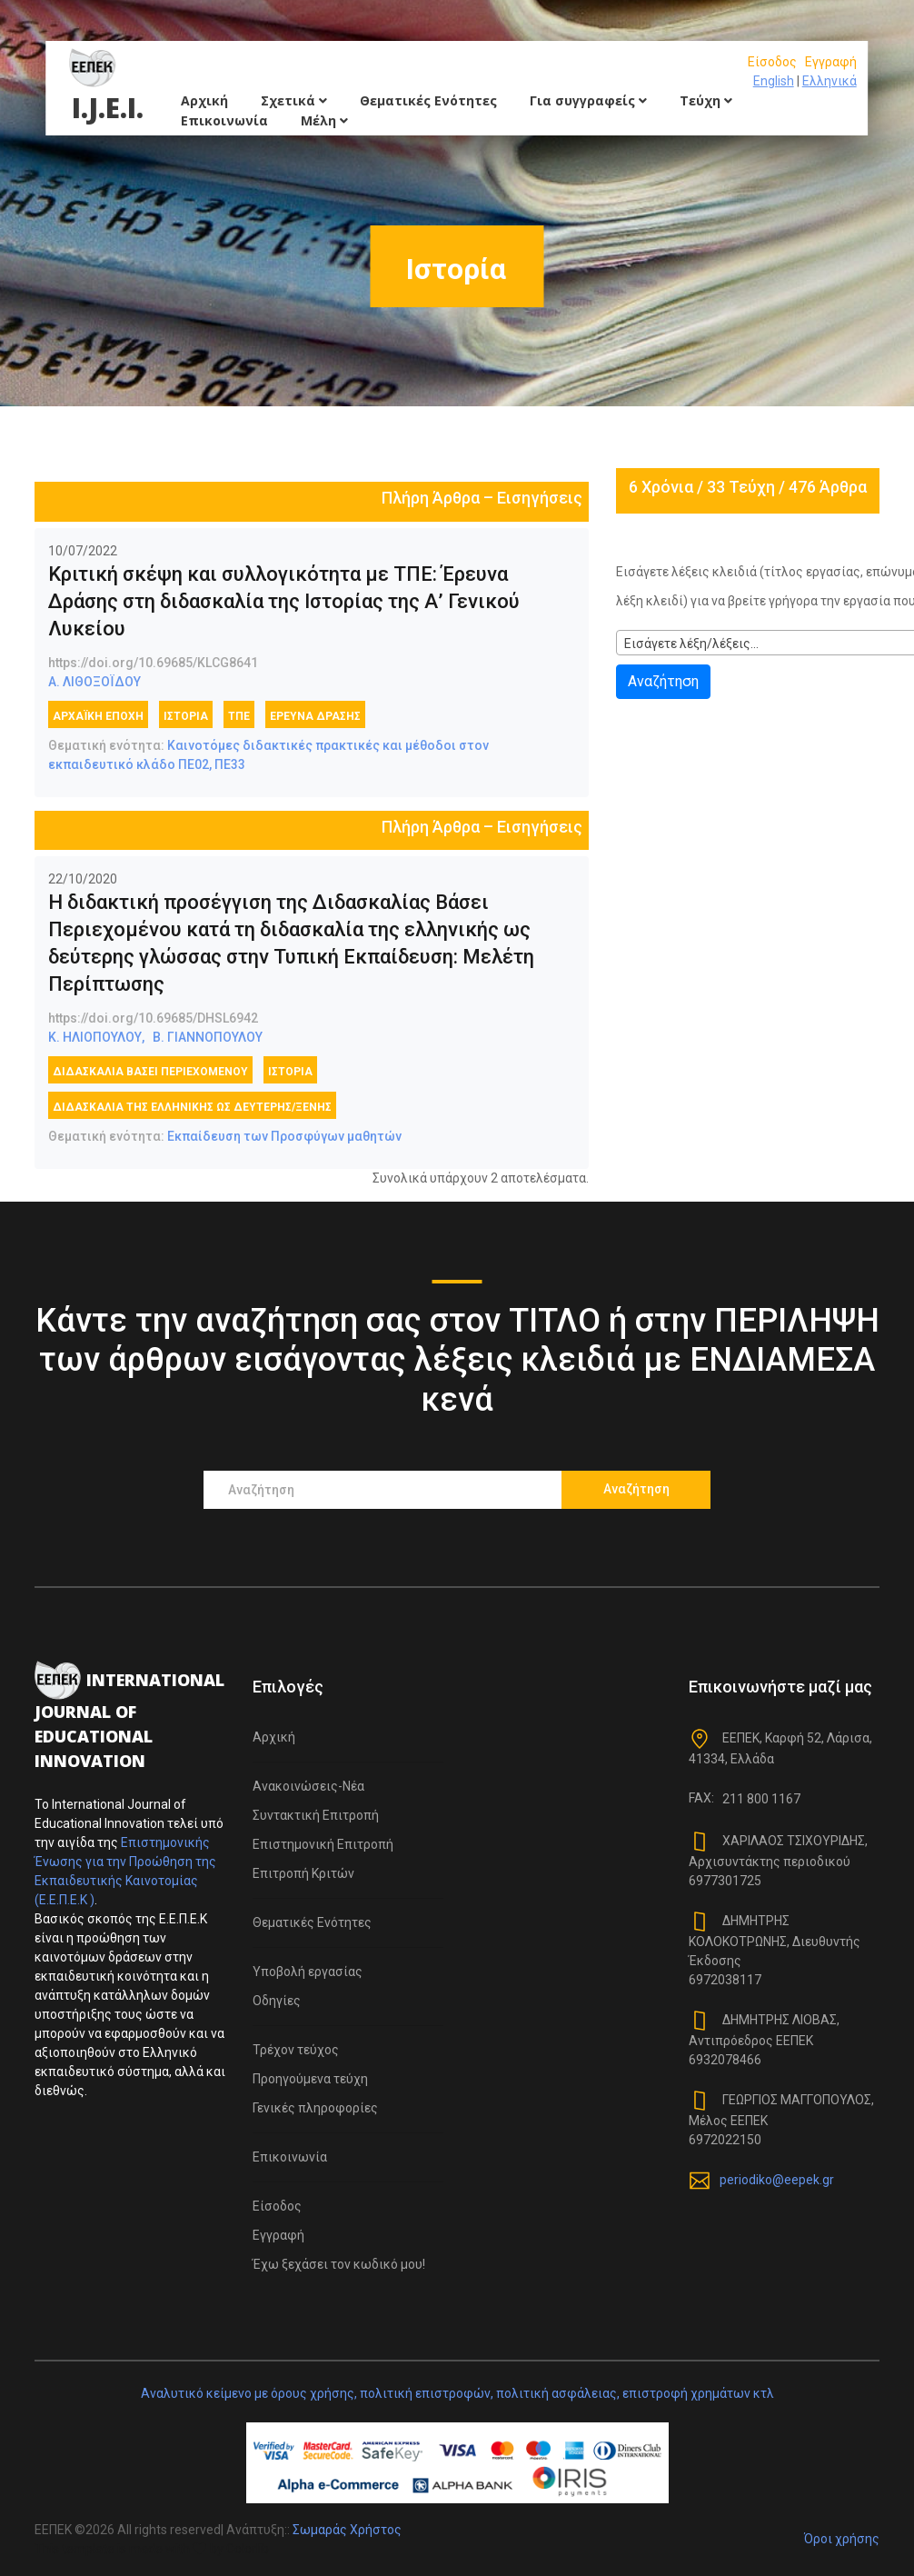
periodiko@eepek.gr (777, 2179)
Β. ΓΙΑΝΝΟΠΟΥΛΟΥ (208, 1037)
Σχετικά (294, 100)
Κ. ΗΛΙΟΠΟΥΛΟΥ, (96, 1037)
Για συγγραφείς (588, 100)
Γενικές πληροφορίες (315, 2108)
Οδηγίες (277, 2000)
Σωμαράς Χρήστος (347, 2529)
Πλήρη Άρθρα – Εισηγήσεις (482, 497)
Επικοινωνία (224, 120)
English (773, 81)
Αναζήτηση (663, 681)
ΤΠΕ (239, 716)
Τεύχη (706, 100)
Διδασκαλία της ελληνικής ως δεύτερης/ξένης (192, 1107)
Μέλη (324, 120)
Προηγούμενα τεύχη (310, 2079)
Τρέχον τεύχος (296, 2049)
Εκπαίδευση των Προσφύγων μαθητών (284, 1136)
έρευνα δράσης (315, 716)
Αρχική (204, 100)
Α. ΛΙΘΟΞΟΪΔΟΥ (94, 681)
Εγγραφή (831, 62)
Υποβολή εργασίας (308, 1971)
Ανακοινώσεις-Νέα (308, 1786)
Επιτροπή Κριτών (303, 1873)
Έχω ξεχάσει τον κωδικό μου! (339, 2264)
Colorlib (247, 2548)
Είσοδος (772, 62)
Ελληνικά (829, 81)
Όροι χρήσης (841, 2538)
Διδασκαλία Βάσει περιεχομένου (150, 1071)
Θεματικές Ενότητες (428, 100)
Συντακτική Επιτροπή (316, 1815)
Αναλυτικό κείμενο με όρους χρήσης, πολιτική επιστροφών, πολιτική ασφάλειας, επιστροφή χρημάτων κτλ (457, 2393)
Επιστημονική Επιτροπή (323, 1844)
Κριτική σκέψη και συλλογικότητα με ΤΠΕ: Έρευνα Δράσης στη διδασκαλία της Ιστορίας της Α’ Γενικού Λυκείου (284, 601)
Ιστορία (186, 716)
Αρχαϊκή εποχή (98, 716)
